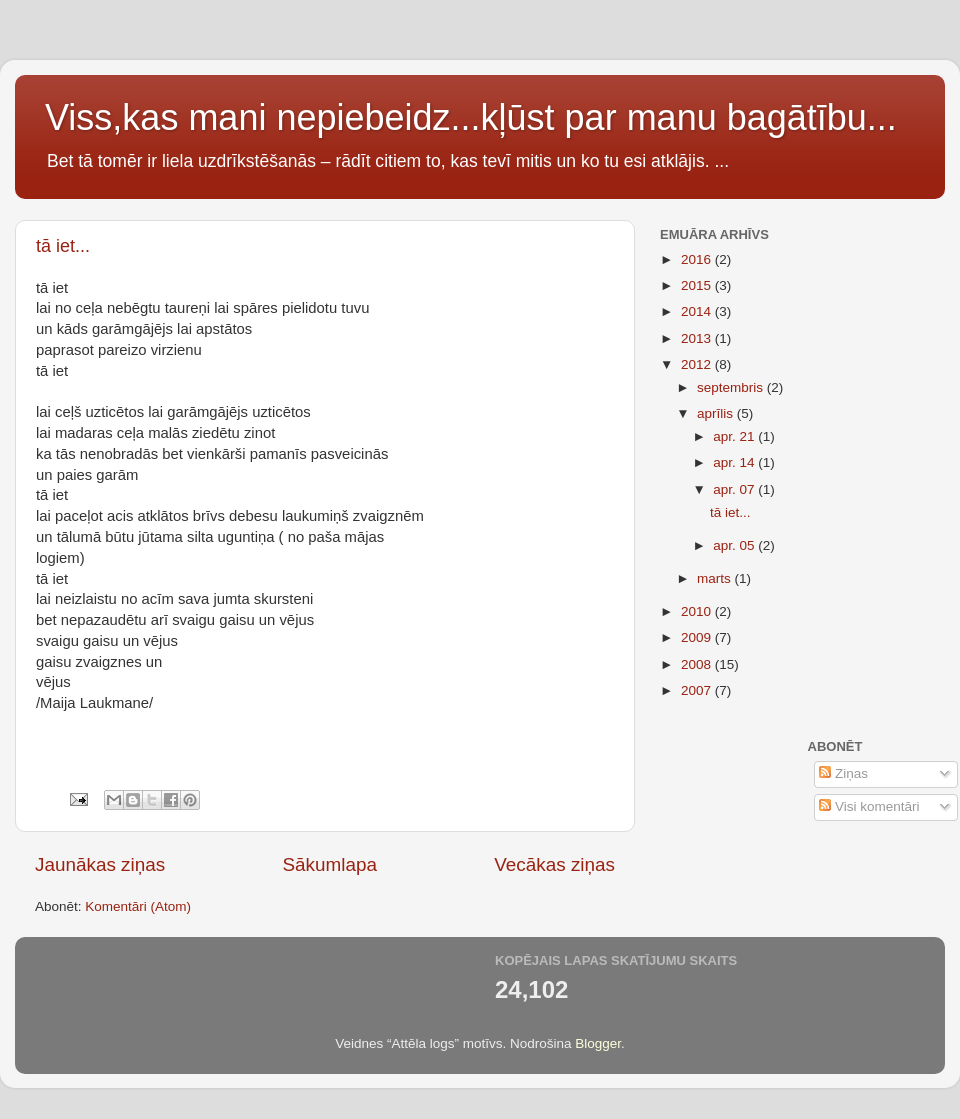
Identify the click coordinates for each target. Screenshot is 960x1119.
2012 (698, 364)
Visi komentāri (869, 806)
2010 (698, 611)
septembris (732, 387)
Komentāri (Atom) (138, 906)
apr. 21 (735, 436)
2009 (698, 637)
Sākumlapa (329, 864)
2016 (698, 259)
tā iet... (63, 246)
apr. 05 (735, 545)
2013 (698, 338)
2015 (698, 285)
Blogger (598, 1043)
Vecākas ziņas (554, 864)
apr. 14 (735, 462)
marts (716, 578)
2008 (698, 664)
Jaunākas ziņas (100, 864)
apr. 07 (735, 489)
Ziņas (843, 773)
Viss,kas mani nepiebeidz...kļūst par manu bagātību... (471, 117)
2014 (698, 311)
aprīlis (717, 413)
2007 (698, 690)
